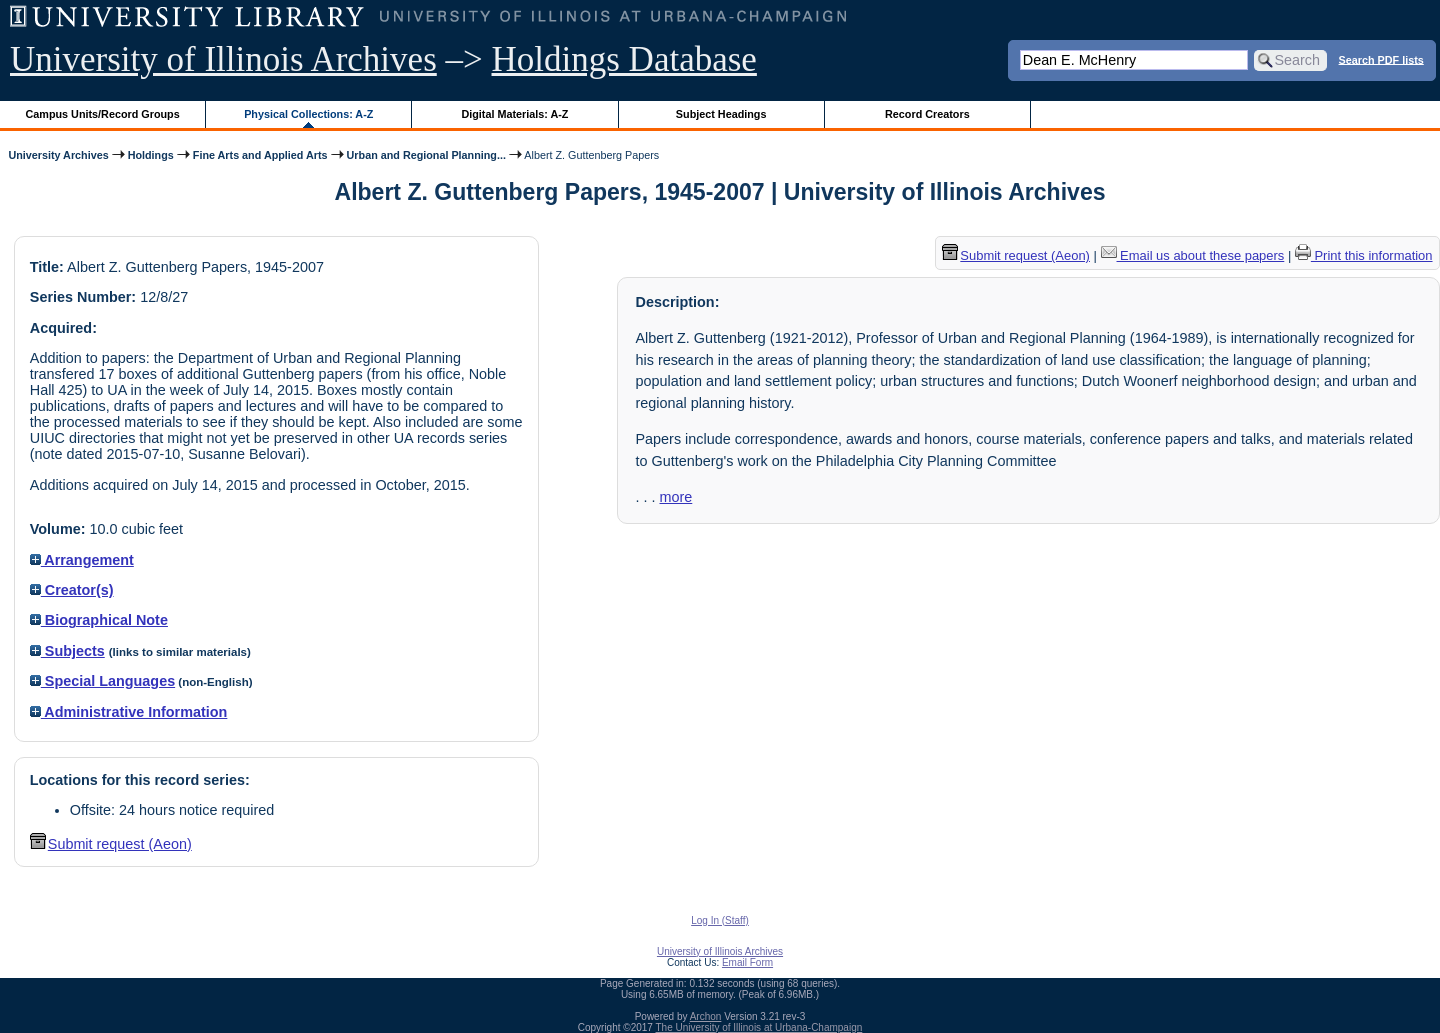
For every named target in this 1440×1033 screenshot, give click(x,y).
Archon (706, 1016)
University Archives (58, 155)
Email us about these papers (1193, 255)
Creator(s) (72, 590)
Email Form (747, 962)
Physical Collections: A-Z (308, 114)
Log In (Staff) (720, 920)
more (675, 497)
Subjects (67, 651)
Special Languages (102, 681)
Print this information (1364, 255)
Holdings (151, 155)
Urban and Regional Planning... (426, 155)
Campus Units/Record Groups (103, 114)
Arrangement (82, 560)
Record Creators (927, 114)
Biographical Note (99, 620)
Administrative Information (129, 712)
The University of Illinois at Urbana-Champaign (759, 1027)
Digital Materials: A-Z (514, 114)
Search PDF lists (1381, 59)
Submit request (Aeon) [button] (111, 844)
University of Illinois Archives (223, 59)
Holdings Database (624, 59)
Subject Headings (721, 114)
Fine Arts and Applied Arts (260, 155)
